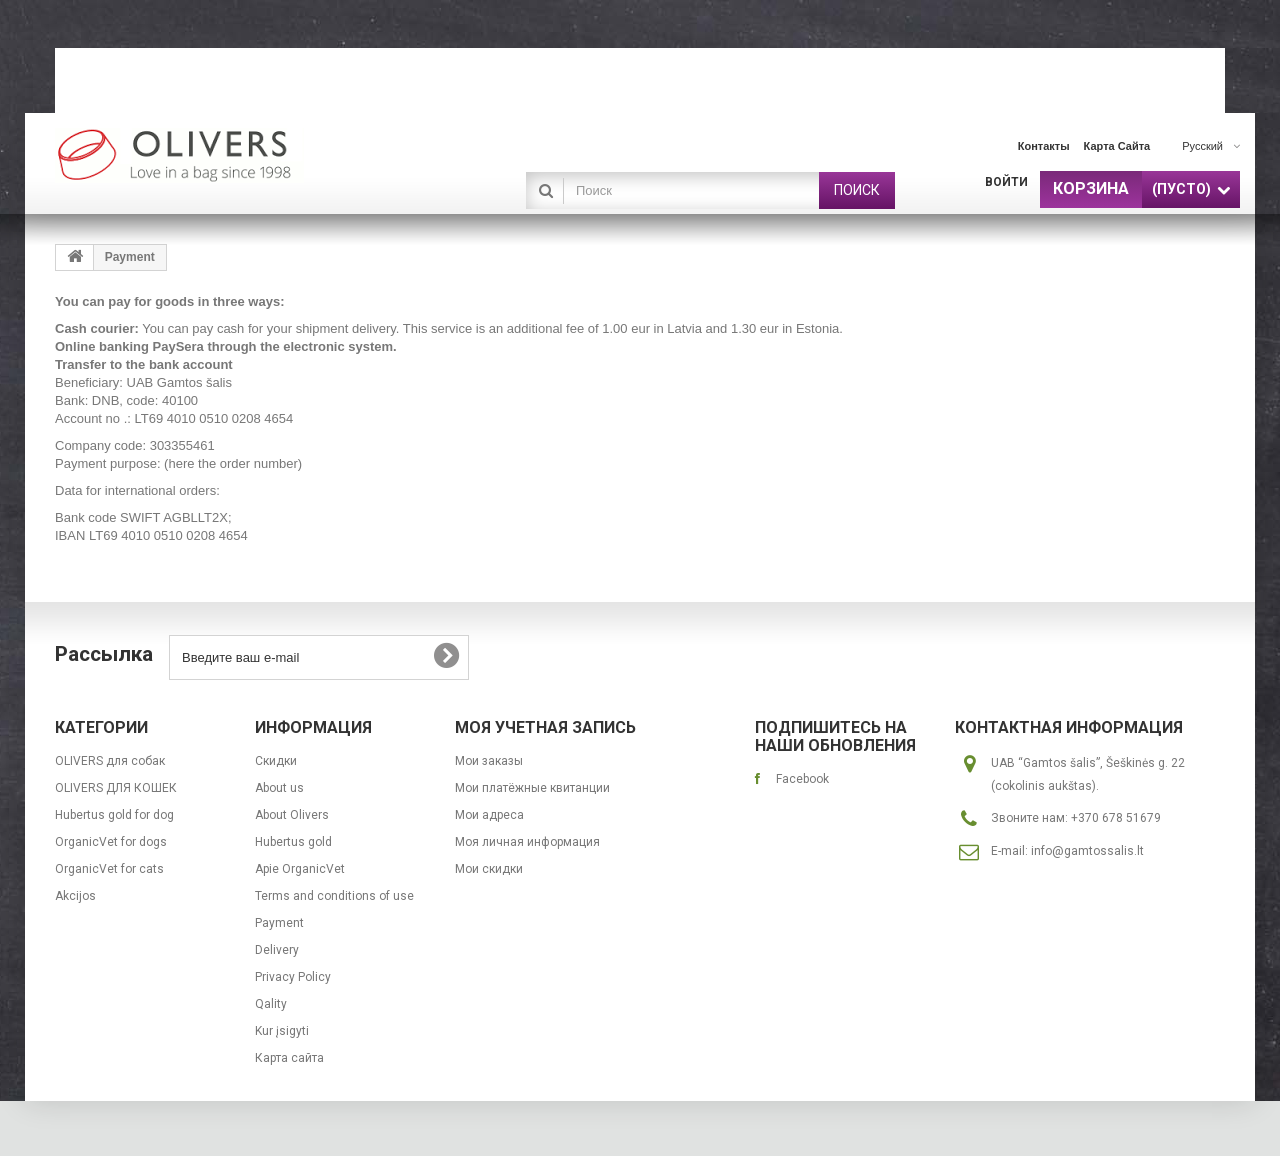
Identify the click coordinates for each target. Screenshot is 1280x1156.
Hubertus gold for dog (114, 815)
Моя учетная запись (545, 727)
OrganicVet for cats (109, 869)
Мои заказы (489, 761)
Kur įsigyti (282, 1031)
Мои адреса (489, 815)
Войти (1006, 182)
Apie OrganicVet (300, 869)
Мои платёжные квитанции (532, 788)
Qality (271, 1004)
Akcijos (75, 896)
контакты (1044, 146)
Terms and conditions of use (334, 896)
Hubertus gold (293, 842)
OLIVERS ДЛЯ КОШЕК (116, 788)
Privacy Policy (293, 977)
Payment (279, 923)
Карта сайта (289, 1058)
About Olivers (292, 815)
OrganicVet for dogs (111, 842)
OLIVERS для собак (110, 761)
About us (279, 788)
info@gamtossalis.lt (1087, 851)
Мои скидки (489, 869)
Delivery (277, 950)
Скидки (276, 761)
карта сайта (1117, 146)
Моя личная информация (527, 842)
